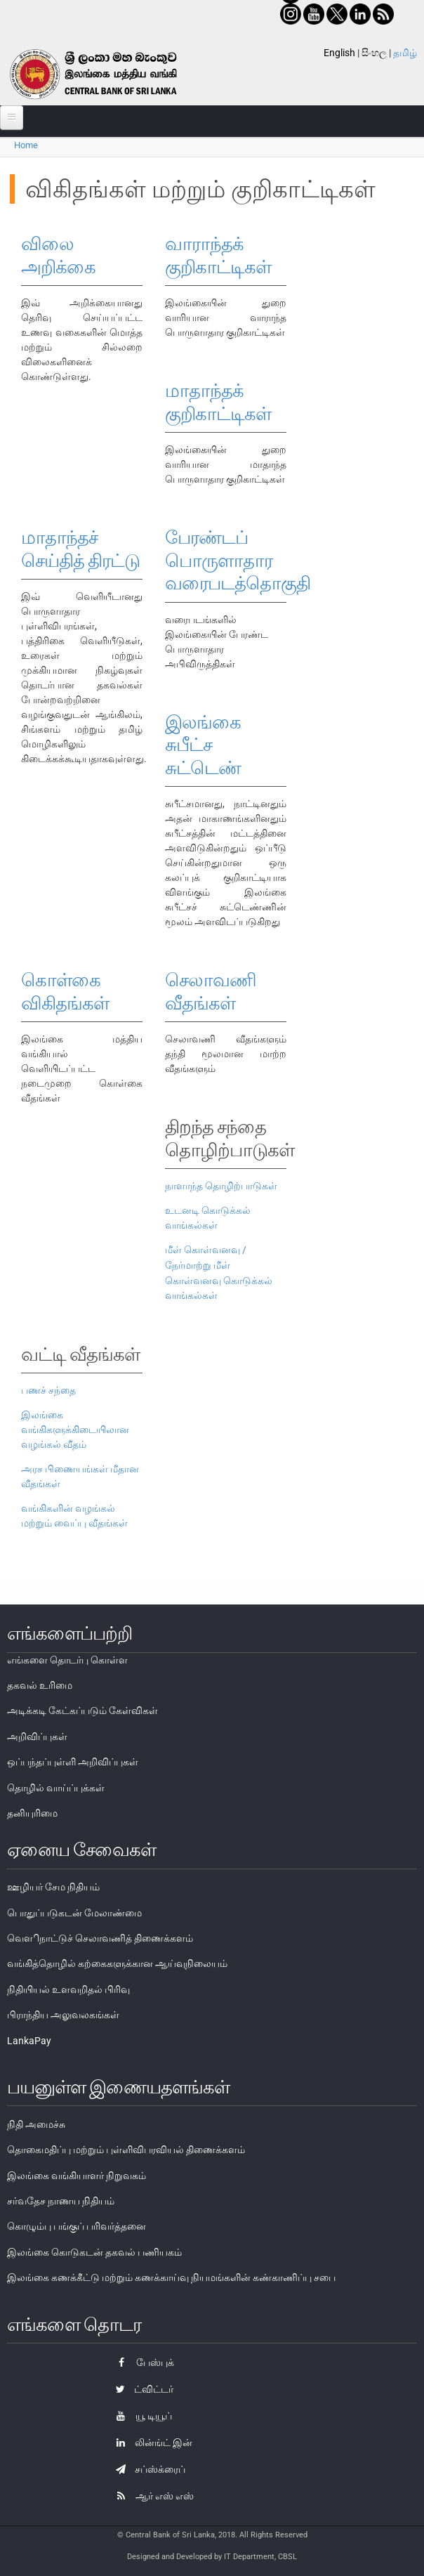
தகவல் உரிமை (39, 1685)
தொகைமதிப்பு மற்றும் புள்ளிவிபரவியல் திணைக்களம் (126, 2149)
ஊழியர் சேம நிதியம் (53, 1886)
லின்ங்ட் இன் (150, 2442)
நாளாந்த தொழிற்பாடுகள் (221, 1185)
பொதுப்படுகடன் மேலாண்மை (74, 1912)
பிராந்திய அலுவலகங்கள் (63, 2014)
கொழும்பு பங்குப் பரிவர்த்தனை (76, 2226)
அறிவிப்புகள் (37, 1736)
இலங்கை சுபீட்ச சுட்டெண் (203, 745)
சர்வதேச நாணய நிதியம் (60, 2200)
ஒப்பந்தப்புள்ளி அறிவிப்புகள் (72, 1761)
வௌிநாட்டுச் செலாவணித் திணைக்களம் (100, 1938)
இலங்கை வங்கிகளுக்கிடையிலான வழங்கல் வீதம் (75, 1429)
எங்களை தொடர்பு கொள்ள (67, 1660)
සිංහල (374, 52)
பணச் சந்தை (48, 1390)
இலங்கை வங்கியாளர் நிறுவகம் (76, 2175)
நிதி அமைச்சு (36, 2124)
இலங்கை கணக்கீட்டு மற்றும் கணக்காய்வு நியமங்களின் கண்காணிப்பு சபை (171, 2277)
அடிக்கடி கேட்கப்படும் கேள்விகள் (82, 1710)
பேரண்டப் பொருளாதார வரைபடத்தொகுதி (237, 560)
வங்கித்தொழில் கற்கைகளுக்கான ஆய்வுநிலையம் (117, 1963)
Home (26, 145)
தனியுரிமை (32, 1813)
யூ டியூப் (140, 2415)
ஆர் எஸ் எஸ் (151, 2496)
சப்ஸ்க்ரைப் (147, 2469)
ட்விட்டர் (141, 2389)
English (339, 52)
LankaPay (29, 2040)
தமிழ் (405, 52)
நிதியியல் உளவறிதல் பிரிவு (68, 1989)
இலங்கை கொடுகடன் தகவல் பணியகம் (94, 2252)
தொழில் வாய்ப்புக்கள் (56, 1787)
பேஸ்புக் (141, 2362)
